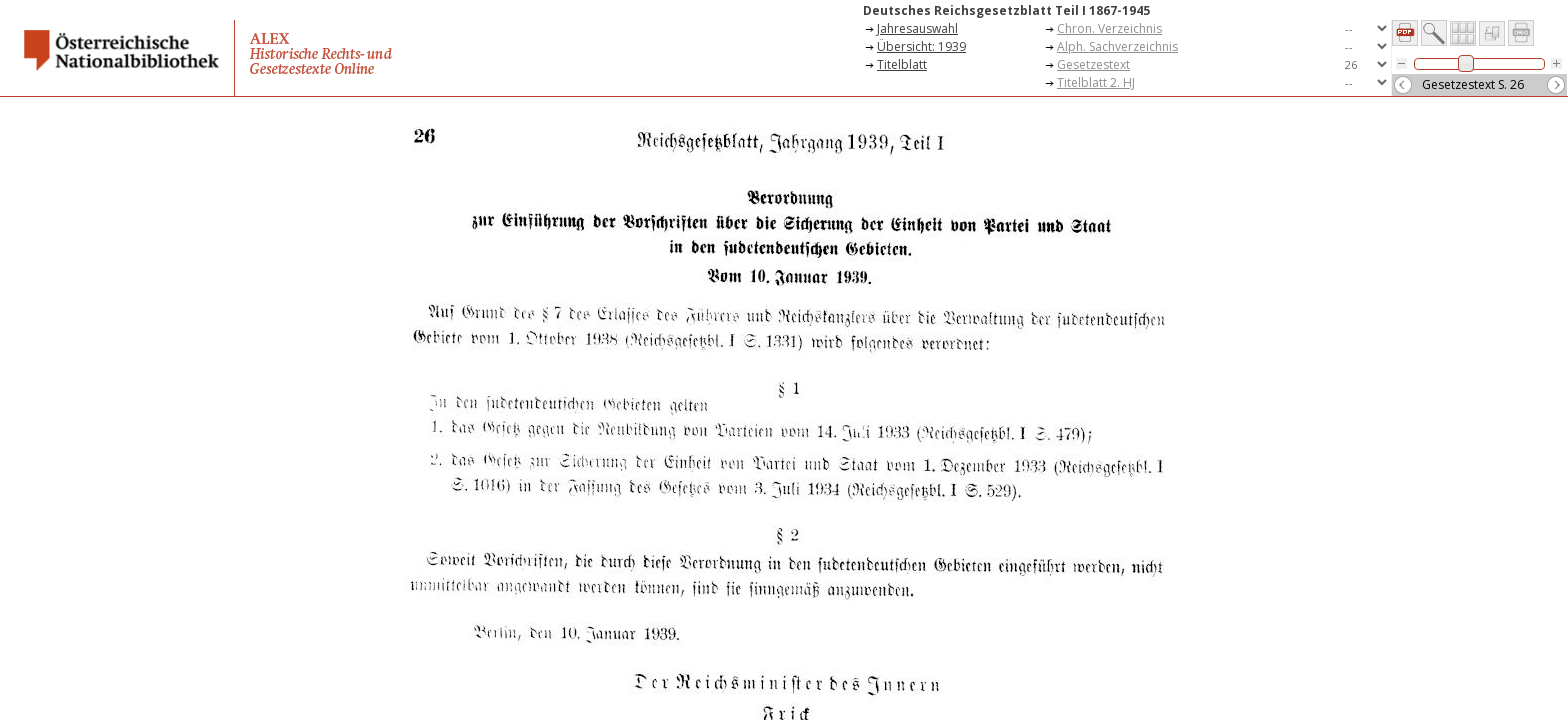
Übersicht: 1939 (921, 46)
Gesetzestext (1093, 64)
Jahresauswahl (917, 28)
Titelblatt (902, 64)
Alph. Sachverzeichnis (1117, 46)
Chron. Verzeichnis (1109, 28)
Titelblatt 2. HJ (1096, 82)
